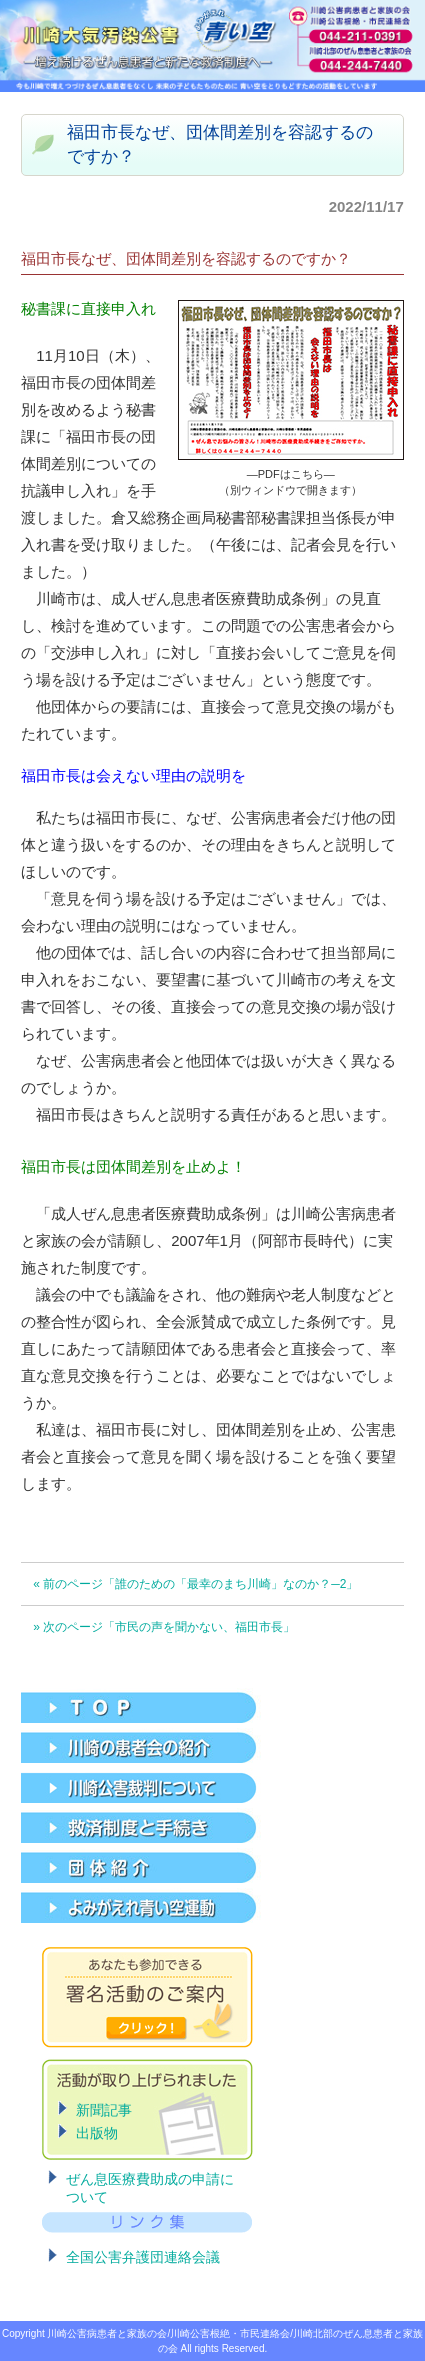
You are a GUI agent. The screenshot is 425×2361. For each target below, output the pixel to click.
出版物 (97, 2133)
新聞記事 (104, 2110)
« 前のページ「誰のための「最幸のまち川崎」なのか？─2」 (195, 1584)
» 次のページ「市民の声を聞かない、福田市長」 (164, 1627)
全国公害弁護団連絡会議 (143, 2257)
